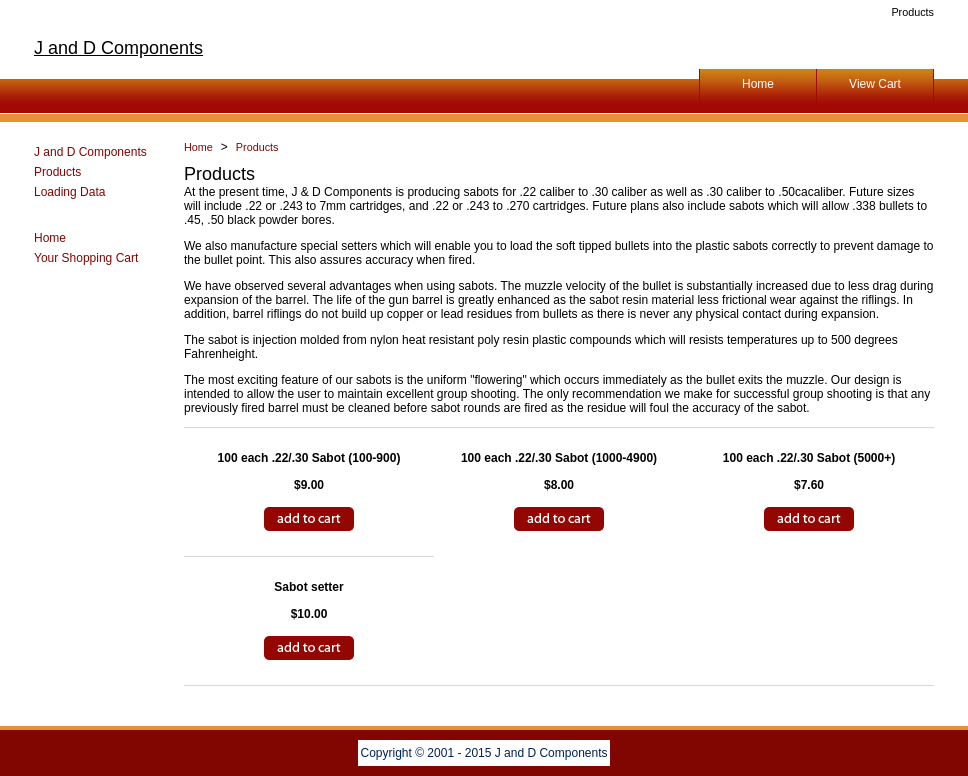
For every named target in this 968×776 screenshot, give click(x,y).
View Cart (875, 84)
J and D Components (118, 48)
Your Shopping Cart (86, 258)
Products (57, 172)
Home (758, 84)
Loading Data (69, 192)
